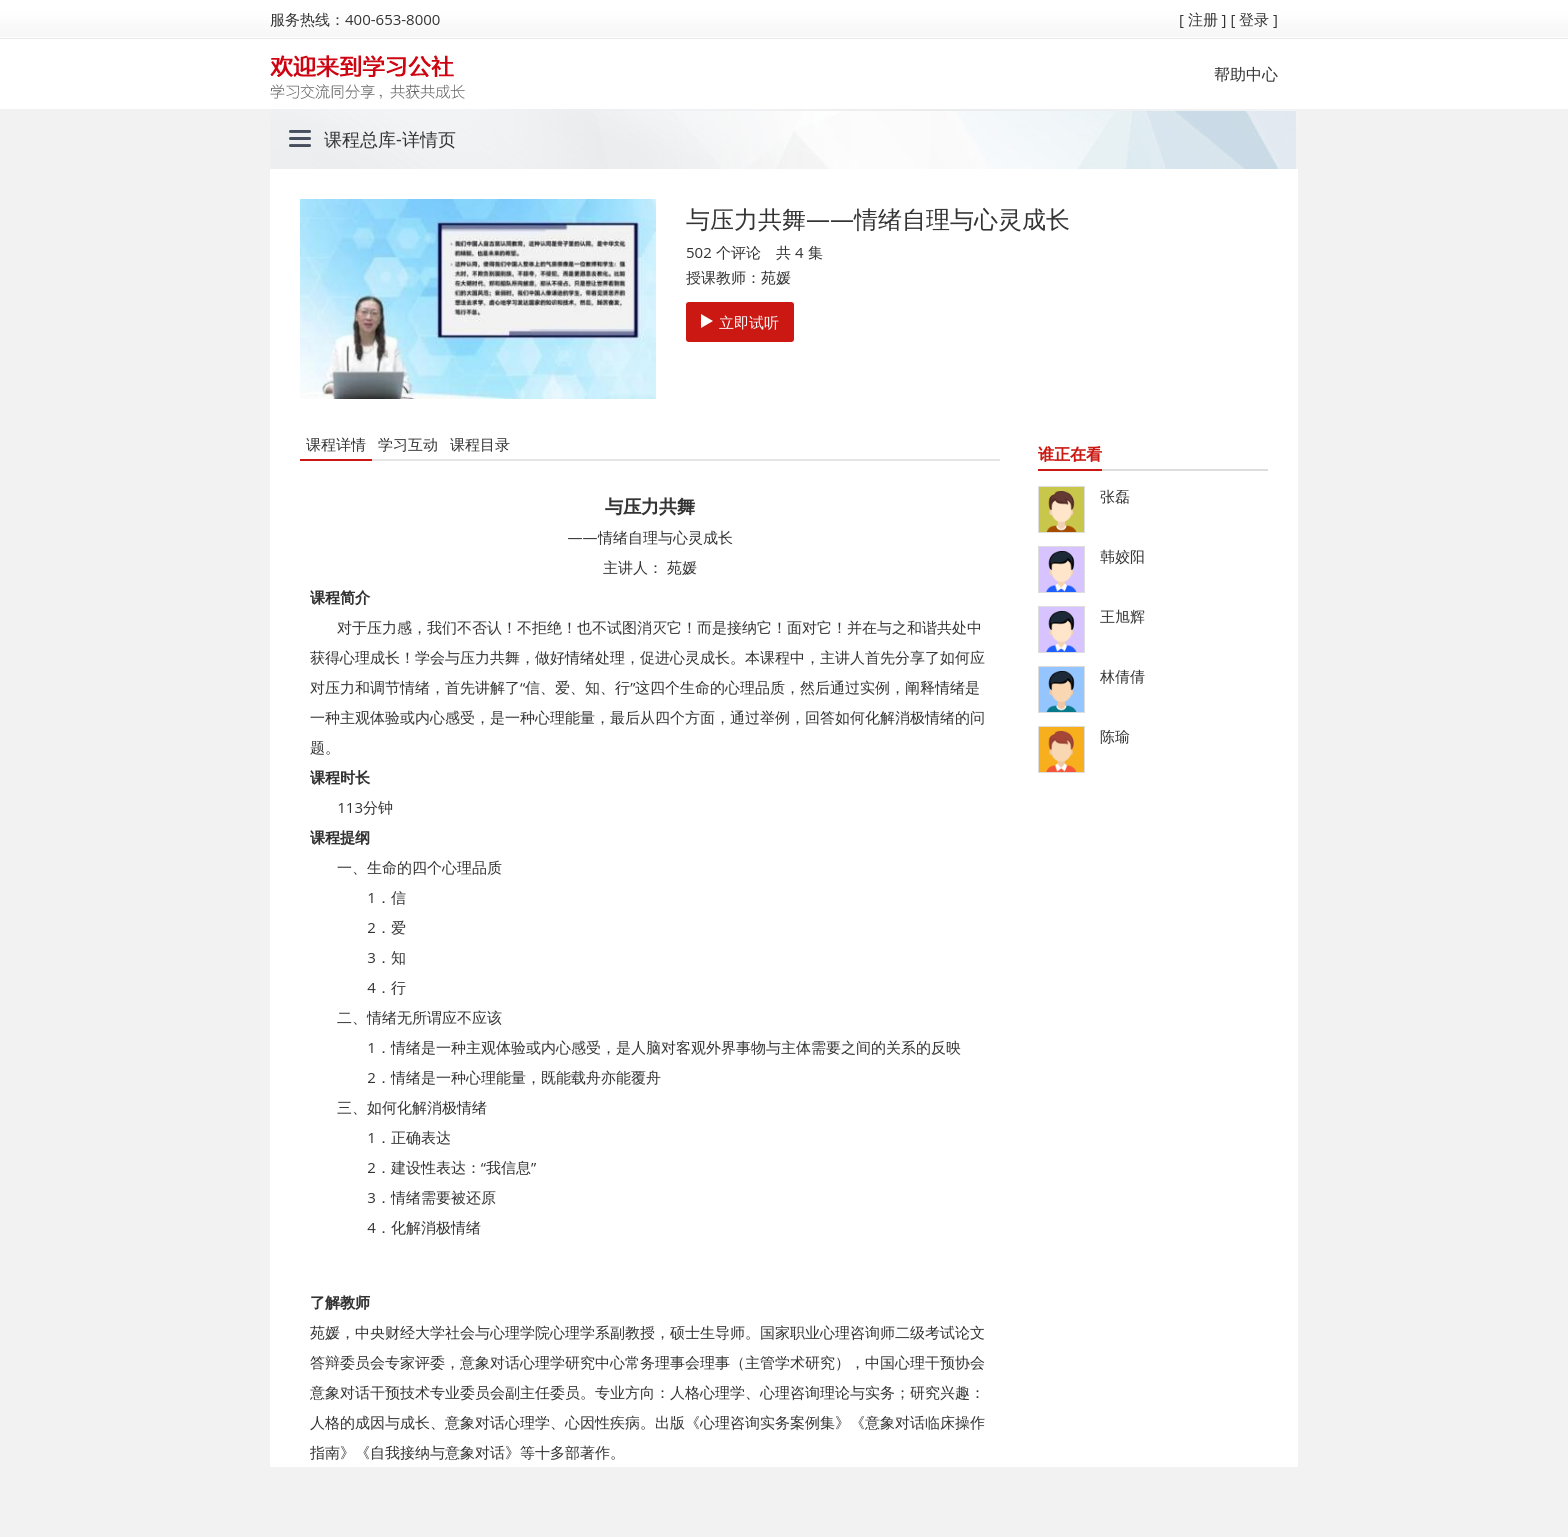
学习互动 (408, 444)
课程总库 (360, 139)
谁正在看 (1070, 454)
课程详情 (336, 444)
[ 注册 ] (1203, 19)
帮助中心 (1246, 74)
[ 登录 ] (1254, 19)
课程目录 (480, 444)
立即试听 (740, 322)
